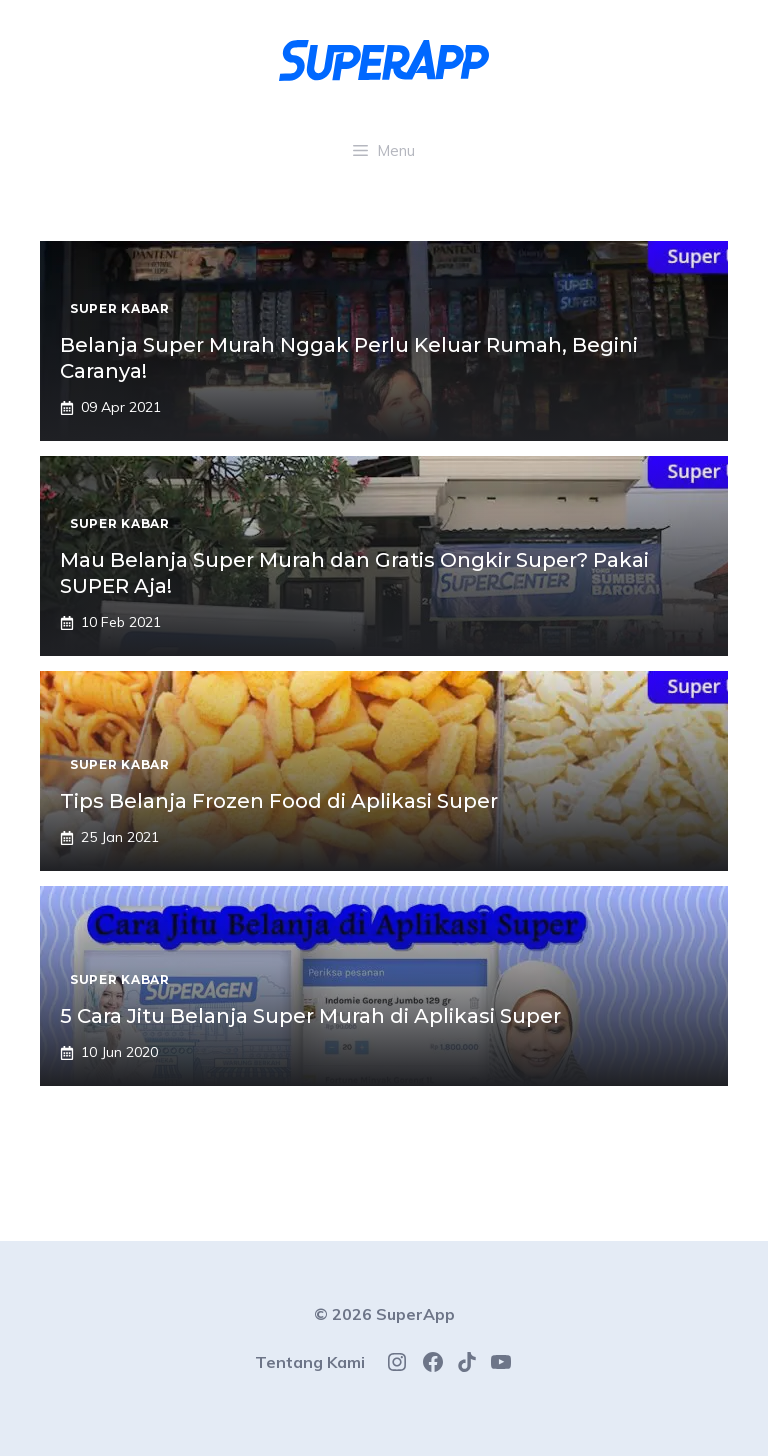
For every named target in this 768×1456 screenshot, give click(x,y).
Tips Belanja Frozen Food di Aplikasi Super (279, 801)
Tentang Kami (310, 1362)
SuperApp (415, 1314)
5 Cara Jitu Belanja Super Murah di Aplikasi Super (310, 1016)
